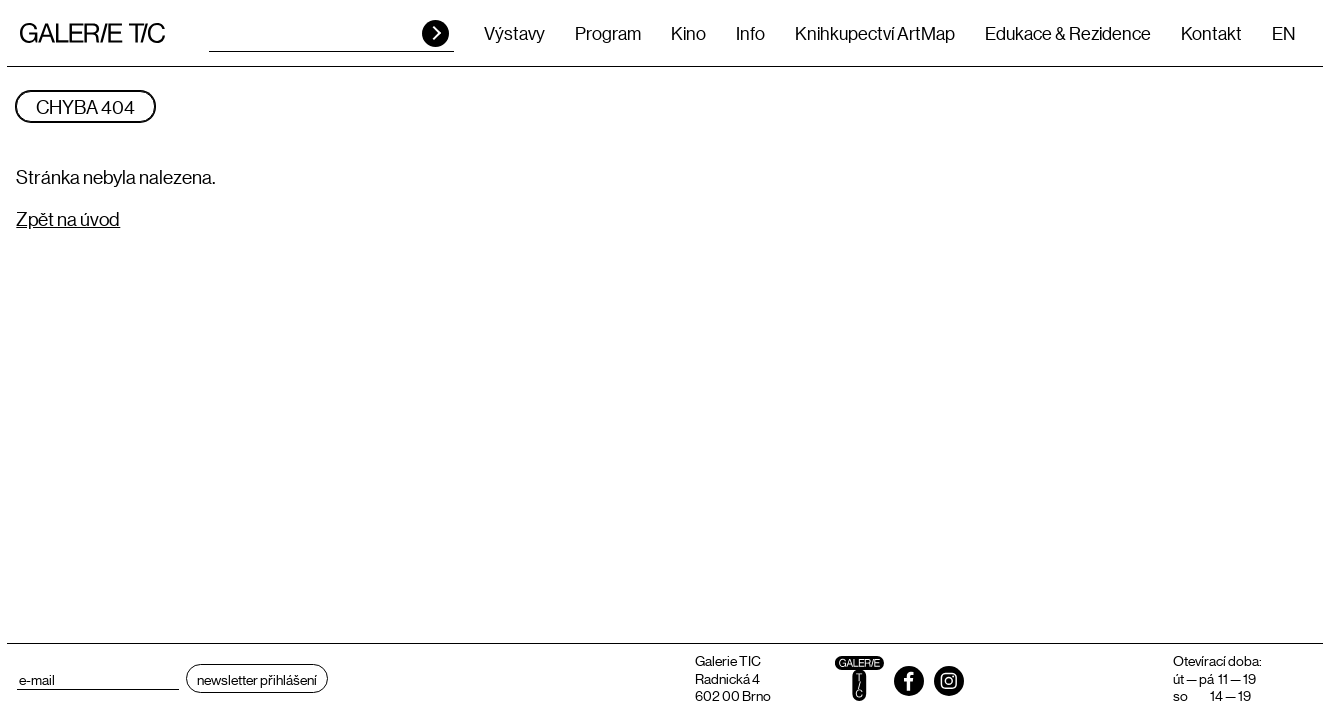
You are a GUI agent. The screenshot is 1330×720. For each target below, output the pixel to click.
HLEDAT (435, 33)
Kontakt (1211, 33)
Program (608, 33)
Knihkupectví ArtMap (875, 33)
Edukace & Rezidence (1068, 33)
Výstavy (514, 33)
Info (750, 33)
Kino (688, 33)
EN (1283, 33)
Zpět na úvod (68, 218)
